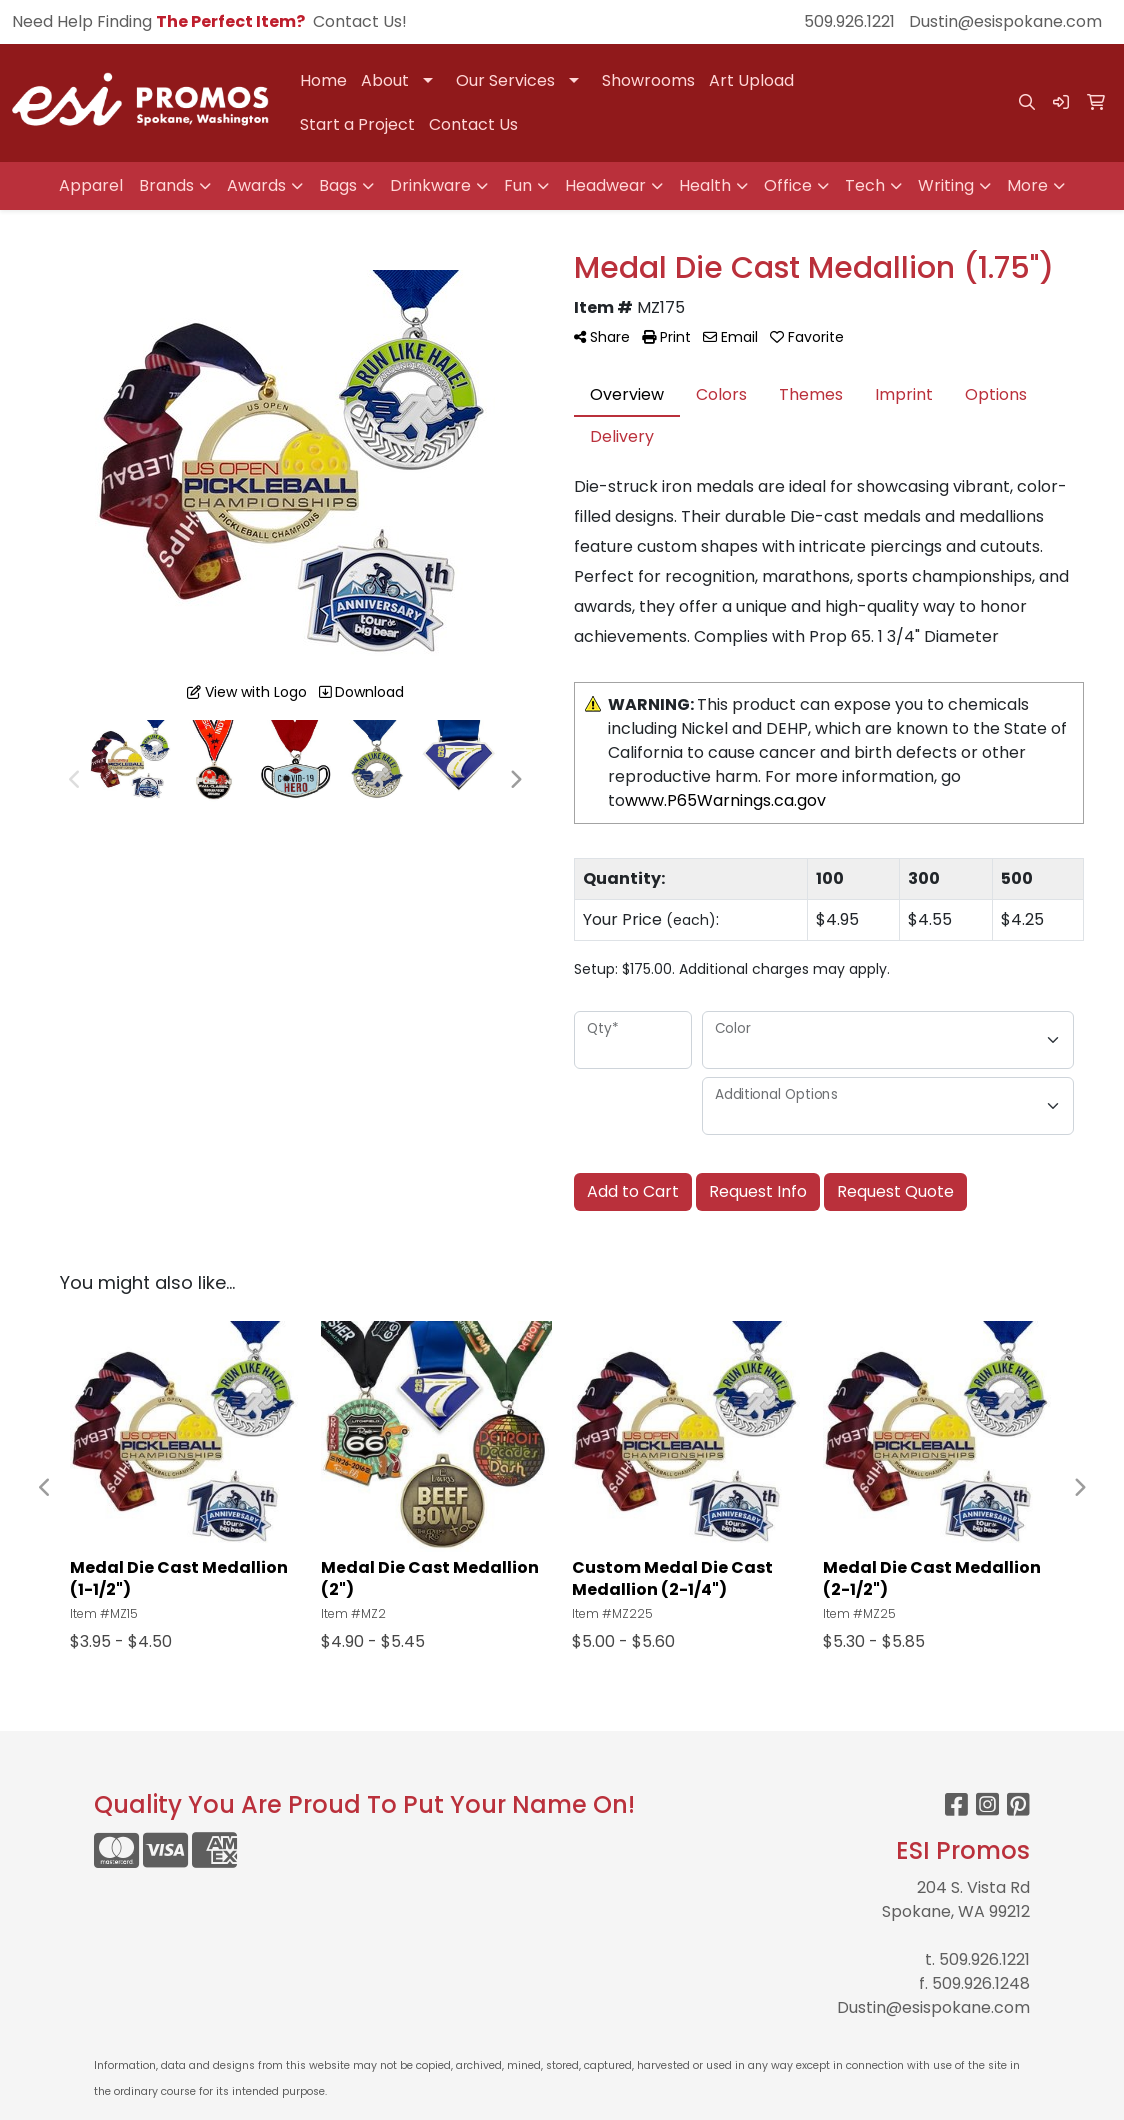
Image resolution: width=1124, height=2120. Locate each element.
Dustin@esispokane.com (1005, 21)
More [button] (1027, 185)
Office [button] (788, 185)
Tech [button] (865, 185)
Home (323, 80)
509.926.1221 (849, 21)
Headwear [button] (605, 185)
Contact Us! (360, 21)
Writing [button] (946, 185)
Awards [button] (256, 185)
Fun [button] (518, 185)
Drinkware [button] (430, 185)
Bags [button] (338, 185)
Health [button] (705, 185)
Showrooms (648, 80)
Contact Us (473, 124)
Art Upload (751, 80)
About (385, 80)
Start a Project (357, 124)
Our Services (505, 80)
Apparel (91, 185)
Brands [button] (166, 185)
